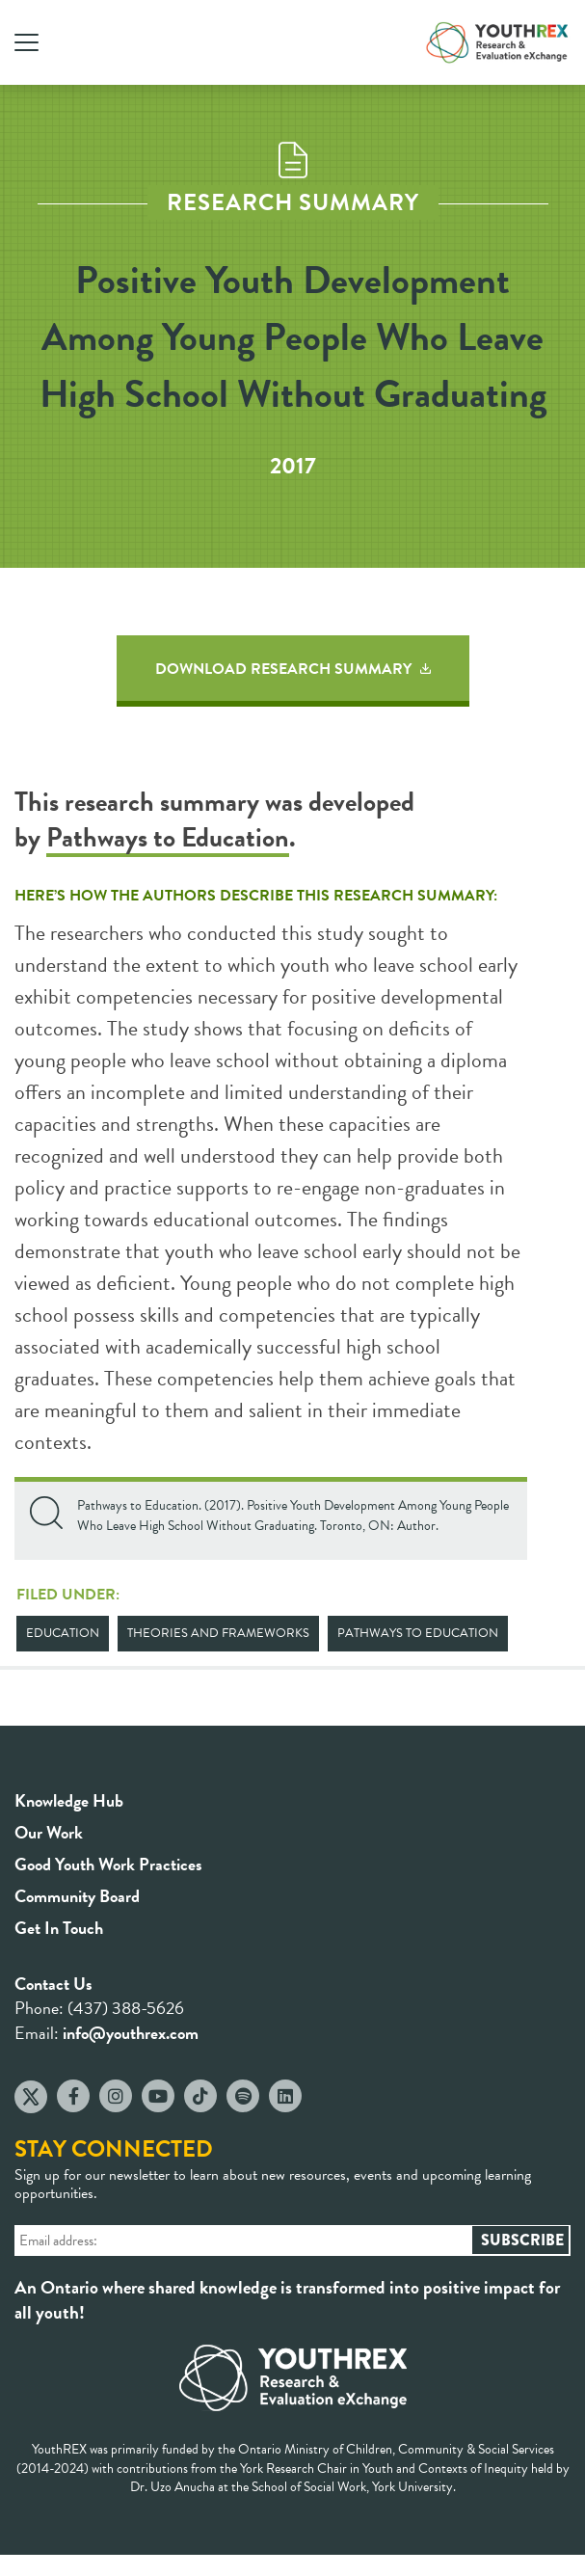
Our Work (48, 1832)
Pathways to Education (167, 837)
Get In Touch (58, 1928)
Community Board (77, 1896)
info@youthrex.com (131, 2033)
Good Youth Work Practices (108, 1864)
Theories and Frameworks (218, 1633)
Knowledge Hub (68, 1800)
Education (62, 1633)
